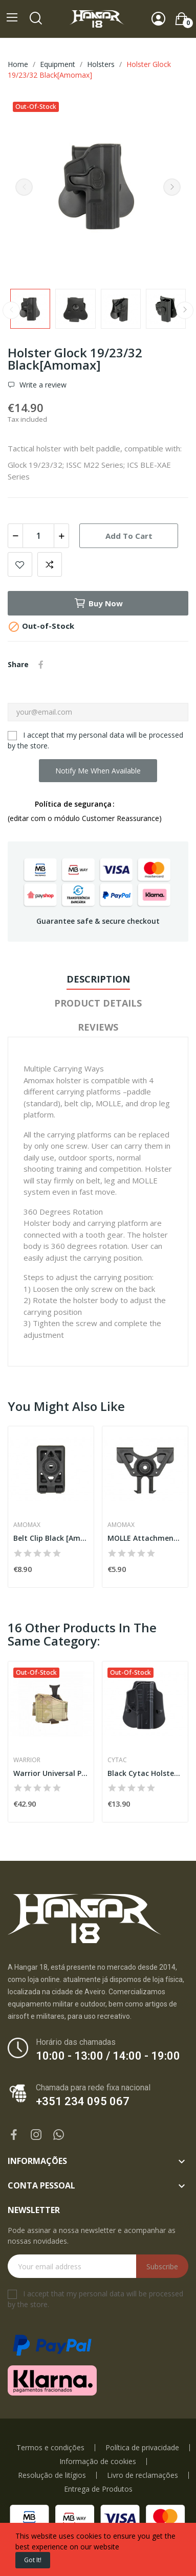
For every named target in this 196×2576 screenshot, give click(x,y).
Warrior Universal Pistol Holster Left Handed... (51, 1773)
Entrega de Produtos (98, 2489)
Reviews (98, 1027)
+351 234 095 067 (82, 2101)
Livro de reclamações (142, 2475)
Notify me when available (98, 771)
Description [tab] (98, 979)
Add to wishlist (20, 564)
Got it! (32, 2560)
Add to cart (129, 536)
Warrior (26, 1760)
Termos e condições (50, 2447)
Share (41, 664)
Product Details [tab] (98, 1003)
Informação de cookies (97, 2461)
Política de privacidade (142, 2447)
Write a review (42, 385)
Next (172, 187)
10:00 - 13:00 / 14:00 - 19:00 (108, 2055)
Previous (24, 187)
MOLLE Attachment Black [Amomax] (145, 1538)
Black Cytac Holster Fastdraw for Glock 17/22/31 (145, 1773)
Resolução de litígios (52, 2475)
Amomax (26, 1525)
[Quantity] (38, 535)
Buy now (98, 603)
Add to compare (50, 564)
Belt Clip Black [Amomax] (51, 1538)
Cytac (117, 1760)
